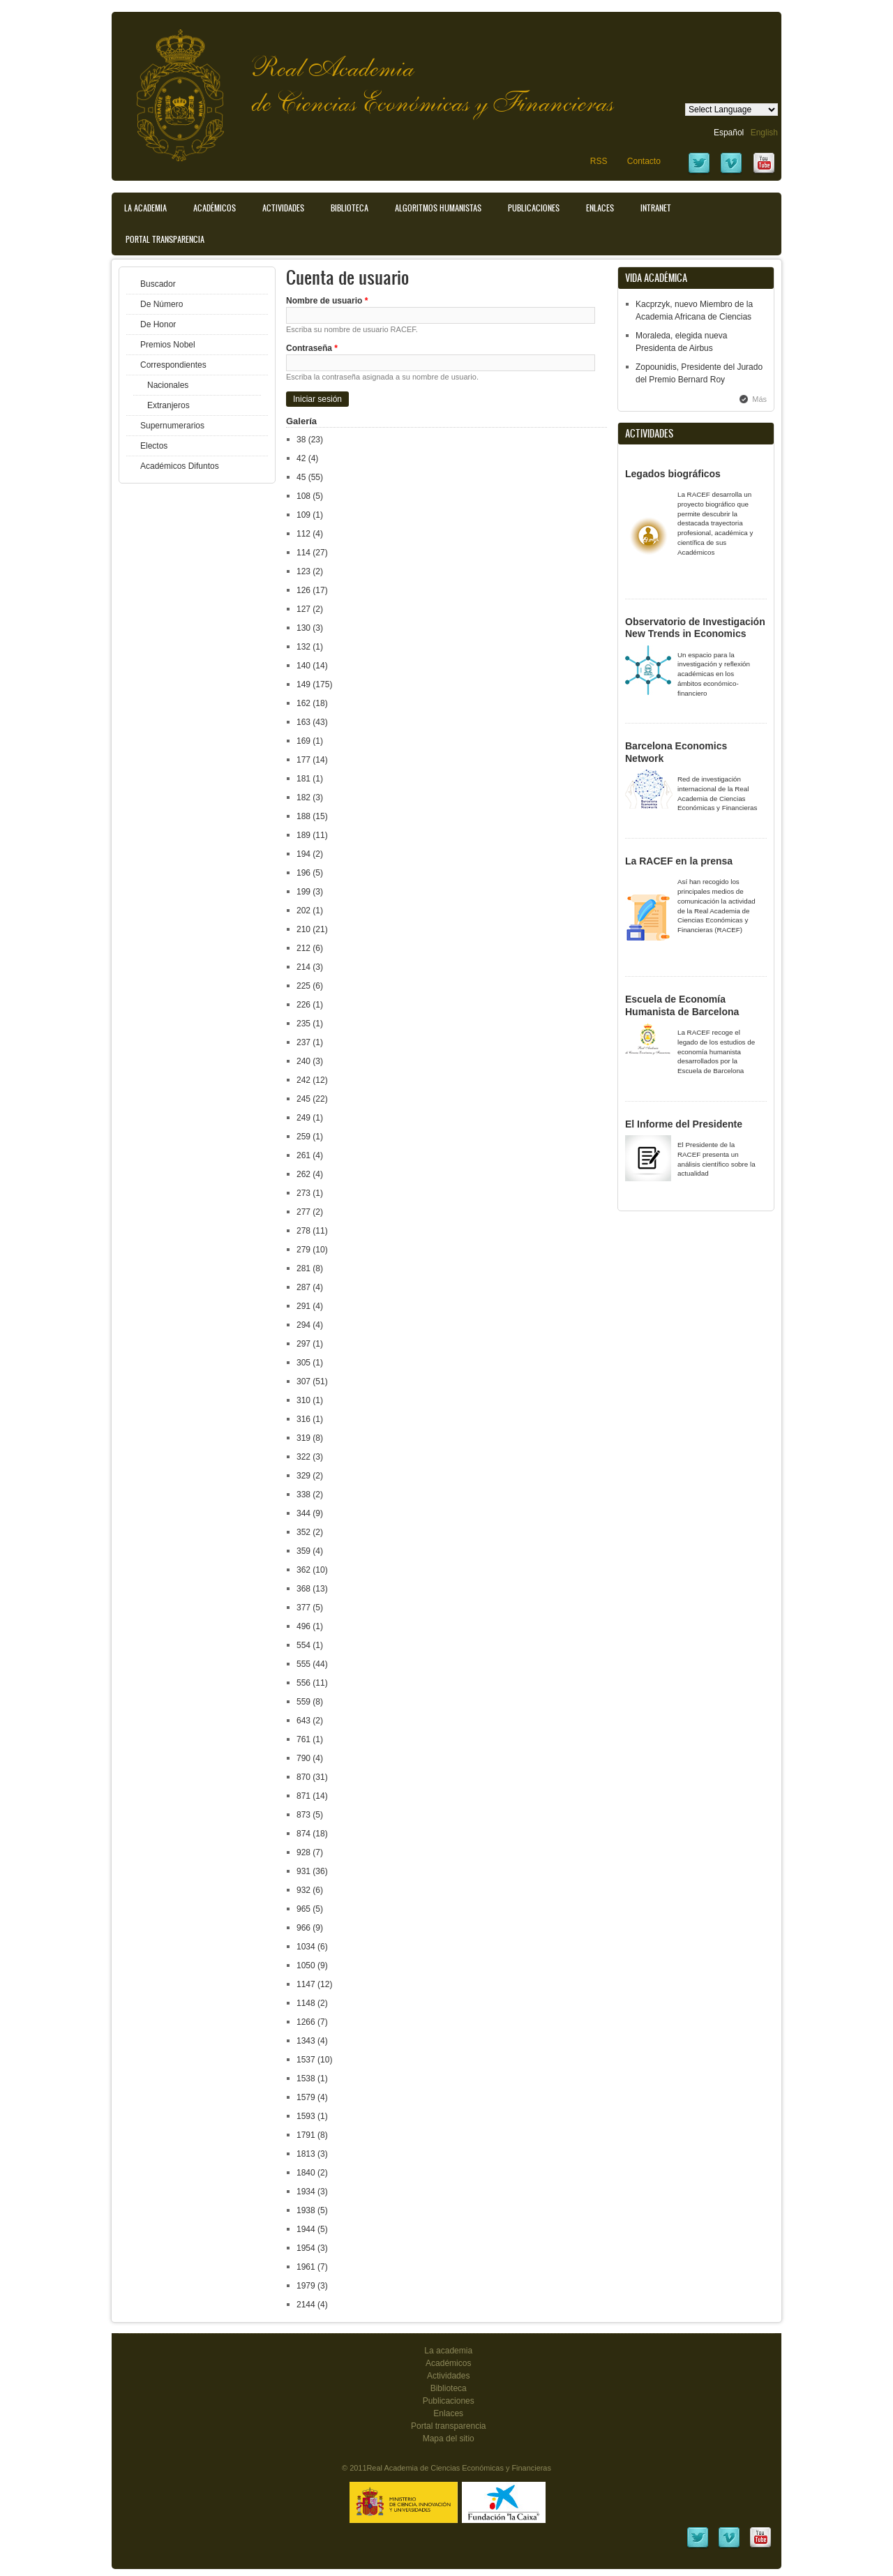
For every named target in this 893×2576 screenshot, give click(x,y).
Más (759, 399)
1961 (306, 2267)
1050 (306, 1965)
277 (303, 1212)
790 (303, 1758)
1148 (306, 2003)
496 (303, 1626)
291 (303, 1306)
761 (303, 1739)
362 (303, 1570)
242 (303, 1080)
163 (303, 722)
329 (303, 1476)
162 (303, 703)
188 (303, 816)
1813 (306, 2154)
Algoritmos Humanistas (438, 208)
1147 (306, 1984)
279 (303, 1250)
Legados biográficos (673, 473)
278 (303, 1231)
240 (303, 1061)
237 (303, 1042)
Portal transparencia (165, 239)
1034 (306, 1947)
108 (303, 496)
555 (303, 1664)
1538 (306, 2078)
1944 (306, 2229)
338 (303, 1494)
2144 (306, 2304)
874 (303, 1834)
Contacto (644, 161)
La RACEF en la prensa (679, 861)
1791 (306, 2135)
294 (303, 1325)
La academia (448, 2351)
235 (303, 1023)
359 (303, 1551)
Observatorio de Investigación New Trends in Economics (695, 628)
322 (303, 1457)
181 (303, 779)
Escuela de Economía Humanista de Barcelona (682, 1005)
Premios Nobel (167, 345)
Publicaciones (534, 208)
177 (303, 760)
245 (303, 1099)
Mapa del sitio (448, 2438)
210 (303, 929)
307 (303, 1381)
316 (303, 1419)
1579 (306, 2097)
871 (303, 1796)
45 (301, 477)
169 (303, 741)
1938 (306, 2210)
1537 (306, 2060)
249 (303, 1118)
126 (303, 590)
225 (303, 986)
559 (303, 1702)
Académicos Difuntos (179, 466)
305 (303, 1363)
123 (303, 571)
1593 (306, 2116)
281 (303, 1268)
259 (303, 1136)
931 (303, 1871)
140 (303, 666)
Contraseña (312, 348)
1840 (306, 2173)
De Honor (158, 324)
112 (303, 534)
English (764, 132)
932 (303, 1890)
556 (303, 1683)
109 (303, 515)
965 (303, 1909)
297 (303, 1344)
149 (303, 684)
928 (303, 1852)
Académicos (214, 208)
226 (303, 1005)
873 (303, 1815)
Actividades (283, 208)
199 (303, 892)
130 (303, 628)
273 (303, 1193)
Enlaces (600, 208)
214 (303, 967)
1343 (306, 2041)
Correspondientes (173, 365)
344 (303, 1513)
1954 (306, 2248)
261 (303, 1155)
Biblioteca (349, 208)
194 (303, 854)
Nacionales (167, 385)
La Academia (145, 208)
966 (303, 1928)
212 (303, 948)
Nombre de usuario (327, 301)
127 (303, 609)
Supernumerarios (172, 425)
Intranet (655, 208)
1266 (306, 2022)
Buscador (158, 284)
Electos (153, 446)
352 (303, 1532)
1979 (306, 2286)
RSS (599, 161)
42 (301, 458)
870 (303, 1777)
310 (303, 1400)
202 (303, 910)
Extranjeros (168, 405)
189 (303, 835)
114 (303, 552)
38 (301, 439)
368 (303, 1589)
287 (303, 1287)
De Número (161, 304)
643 (303, 1720)
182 (303, 797)
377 (303, 1607)
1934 (306, 2191)
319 (303, 1438)
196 (303, 873)
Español (729, 132)
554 (303, 1645)
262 (303, 1174)
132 (303, 647)
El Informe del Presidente (683, 1124)
